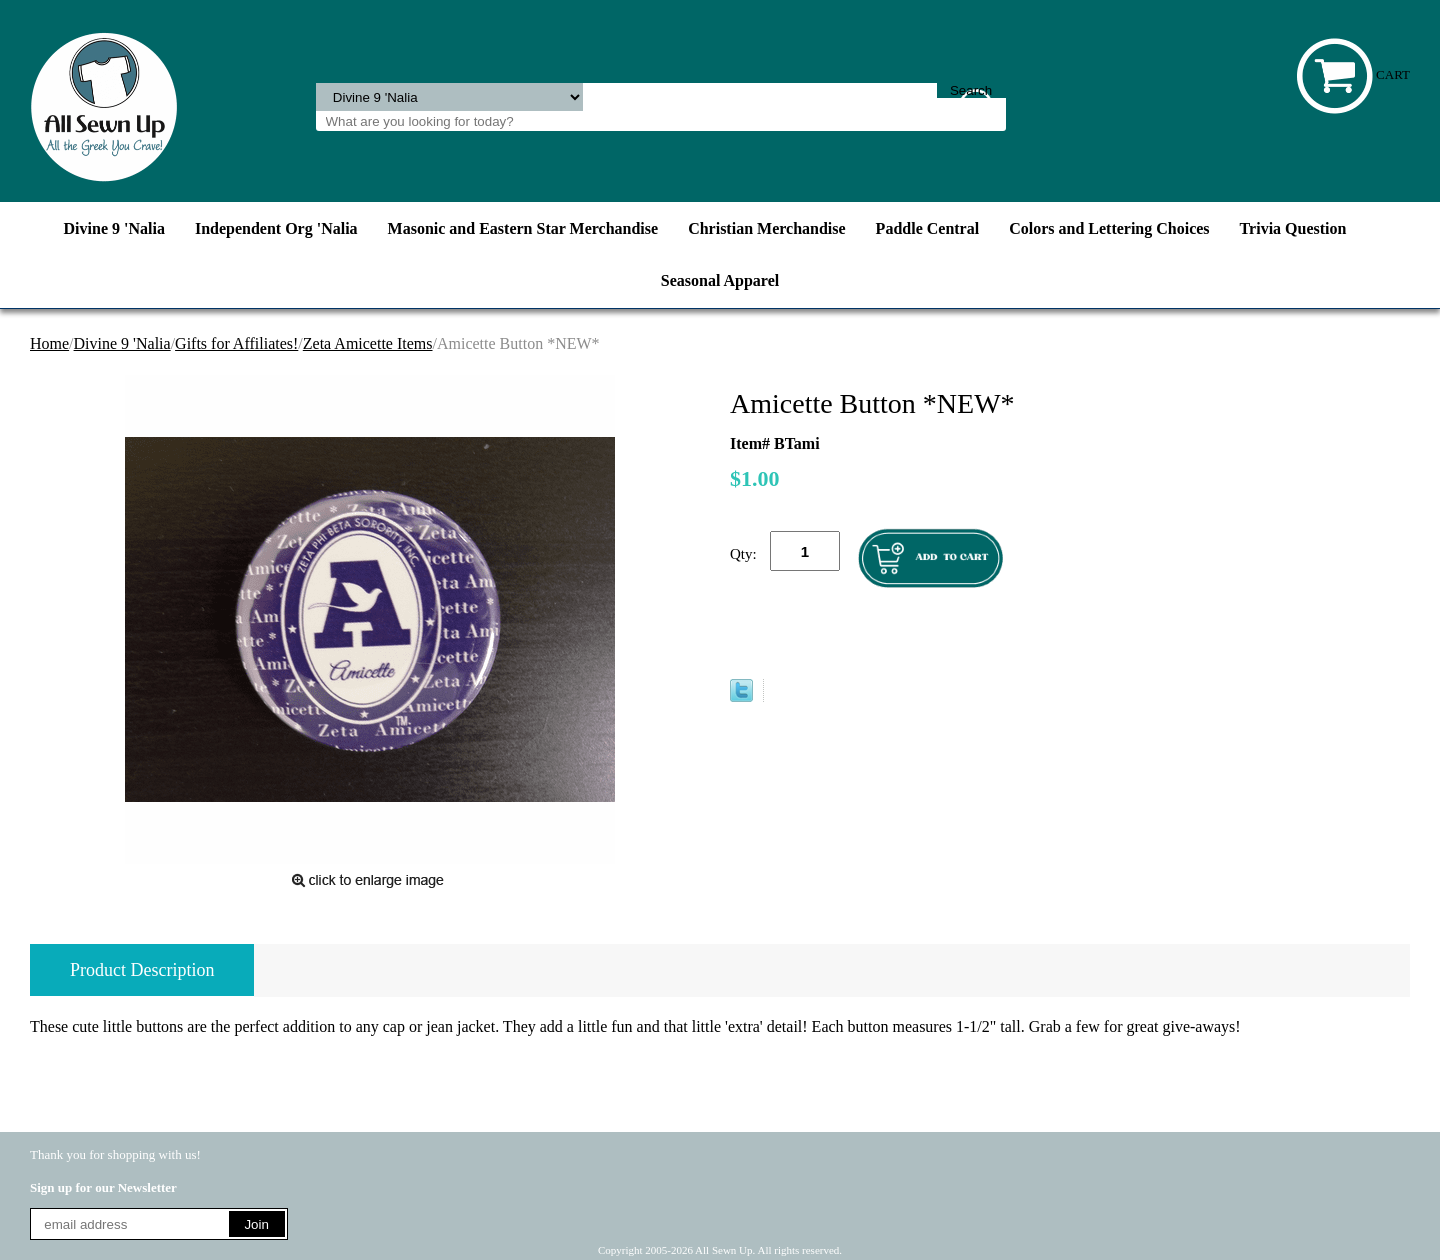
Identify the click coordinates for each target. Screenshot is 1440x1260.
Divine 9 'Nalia (114, 228)
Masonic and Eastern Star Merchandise (523, 228)
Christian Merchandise (766, 228)
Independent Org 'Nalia (276, 228)
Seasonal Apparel (720, 280)
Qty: (743, 554)
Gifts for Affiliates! (236, 343)
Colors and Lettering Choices (1109, 228)
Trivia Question (1293, 228)
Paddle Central (928, 228)
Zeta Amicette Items (368, 343)
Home (49, 343)
